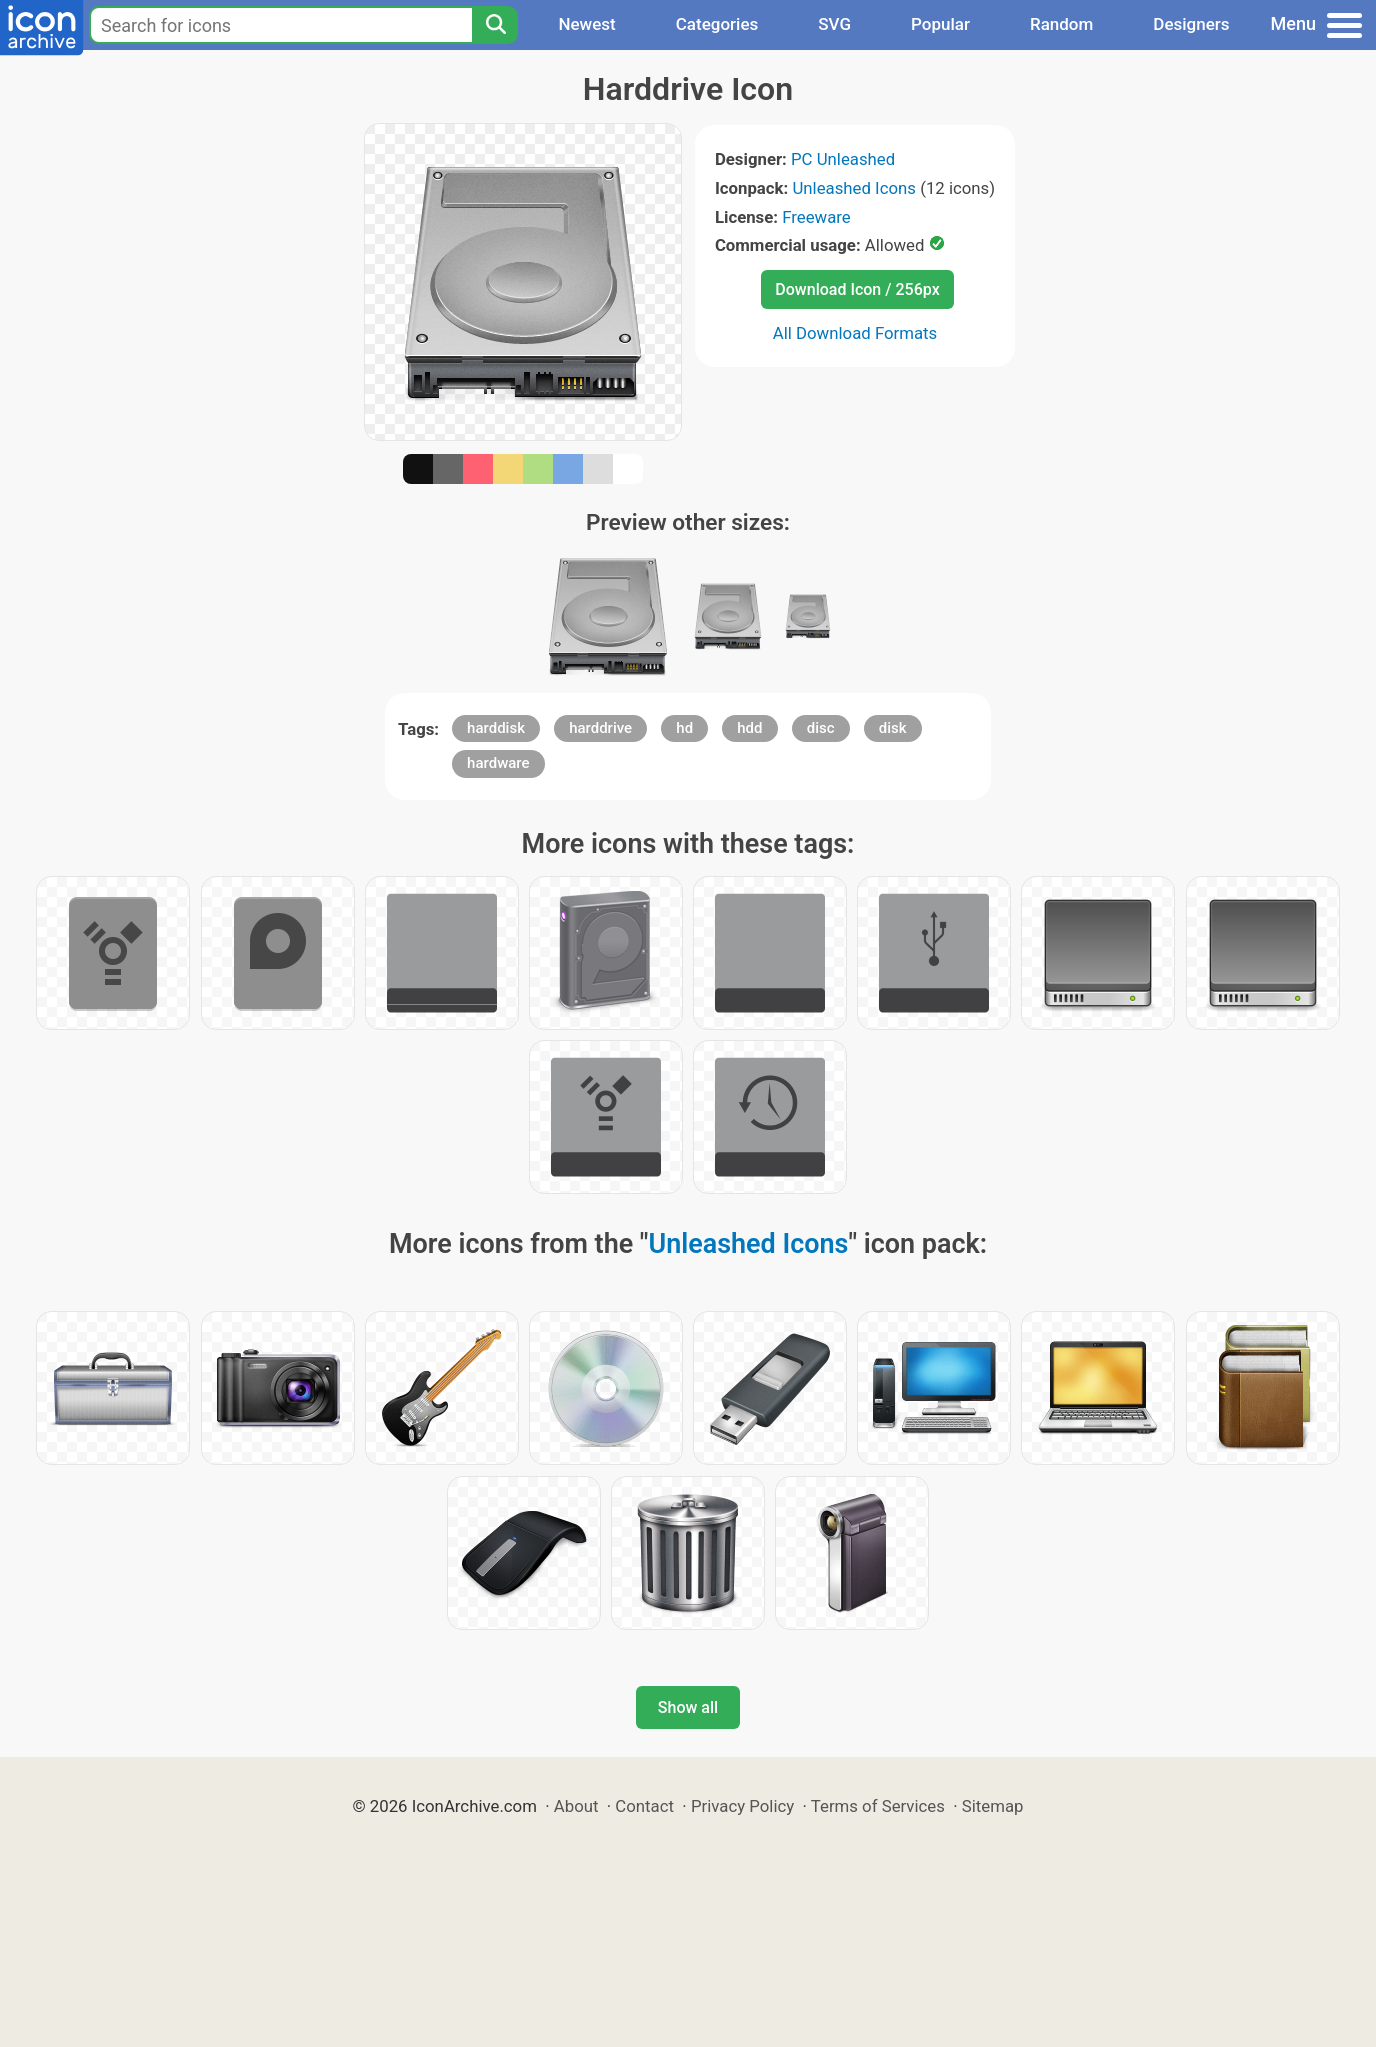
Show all (688, 1707)
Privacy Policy (742, 1806)
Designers (1191, 24)
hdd (749, 728)
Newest (586, 24)
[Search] (495, 25)
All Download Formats (855, 333)
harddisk (496, 728)
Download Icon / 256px (857, 289)
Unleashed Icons (854, 188)
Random (1061, 24)
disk (893, 728)
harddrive (600, 728)
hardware (498, 763)
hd (684, 728)
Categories (717, 24)
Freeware (816, 217)
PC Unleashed (843, 159)
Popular (940, 24)
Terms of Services (878, 1806)
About (576, 1806)
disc (821, 728)
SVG (834, 24)
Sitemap (993, 1806)
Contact (644, 1806)
